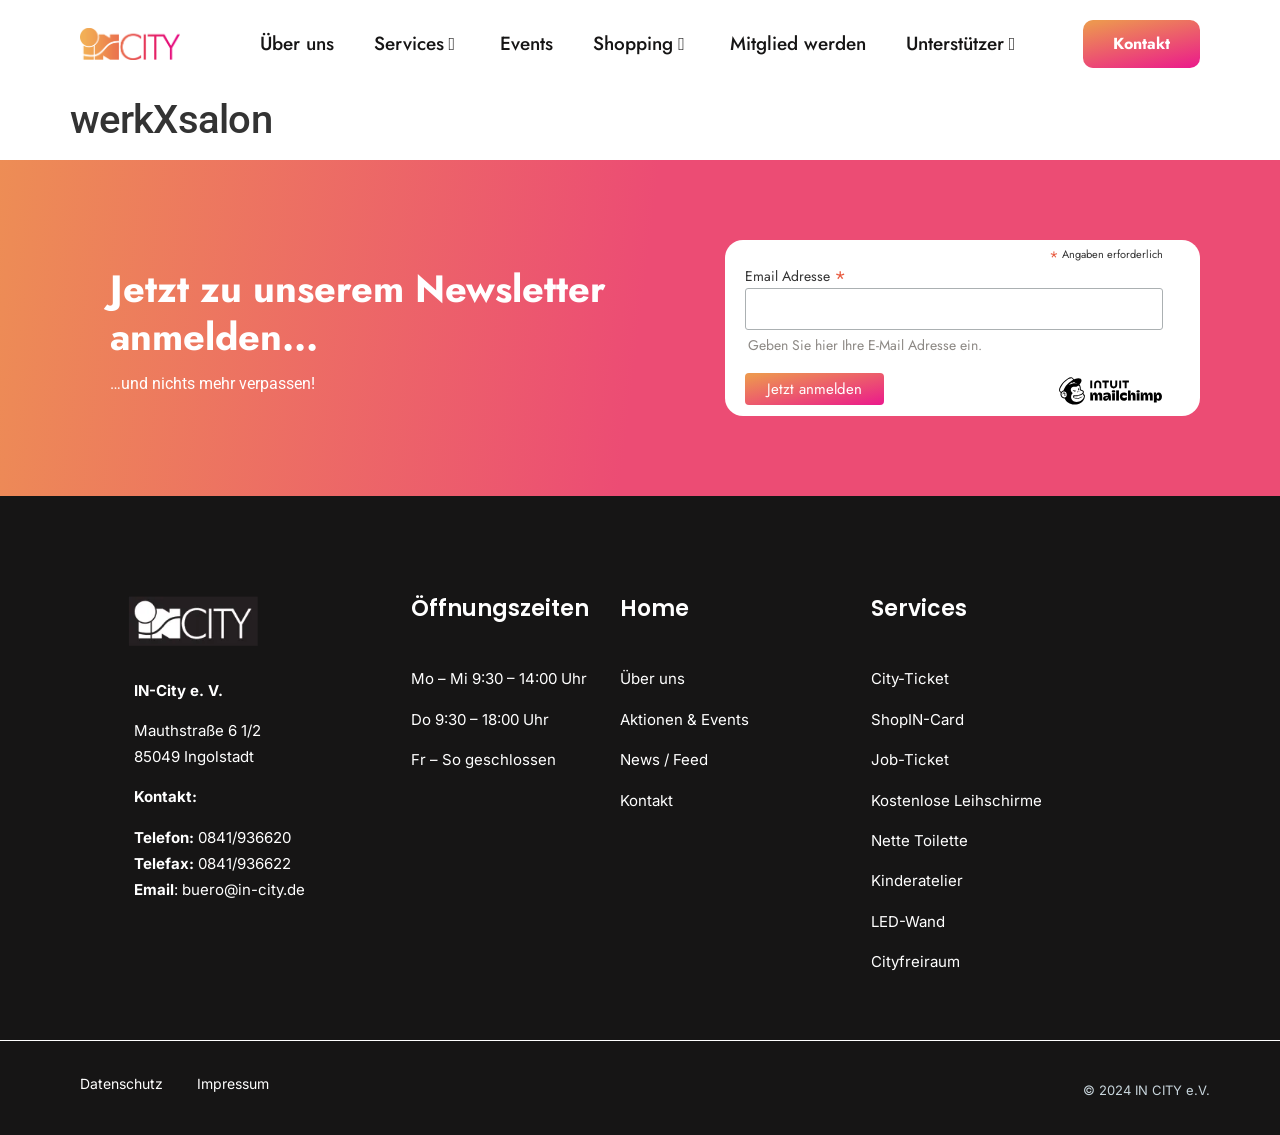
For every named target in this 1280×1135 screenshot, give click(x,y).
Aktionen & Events (684, 719)
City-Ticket (910, 678)
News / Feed (664, 759)
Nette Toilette (919, 840)
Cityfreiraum (915, 961)
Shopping (639, 44)
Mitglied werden (798, 44)
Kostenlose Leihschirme (956, 800)
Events (526, 44)
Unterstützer (961, 44)
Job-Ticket (910, 759)
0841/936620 (244, 837)
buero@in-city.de (243, 889)
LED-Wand (908, 921)
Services (415, 44)
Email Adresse (795, 274)
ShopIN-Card (917, 719)
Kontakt (646, 800)
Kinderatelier (917, 880)
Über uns (297, 44)
